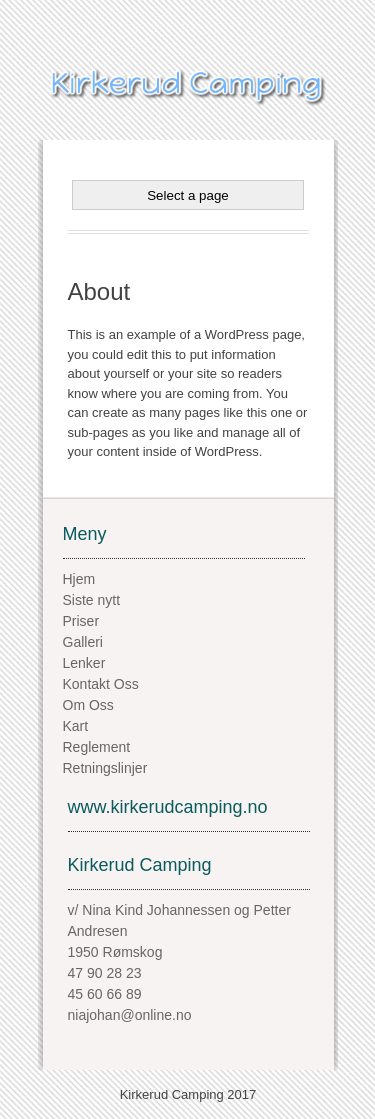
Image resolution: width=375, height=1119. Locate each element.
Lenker (84, 663)
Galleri (83, 642)
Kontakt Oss (101, 684)
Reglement (97, 747)
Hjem (79, 579)
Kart (76, 726)
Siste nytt (92, 600)
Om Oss (88, 705)
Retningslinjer (105, 768)
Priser (81, 621)
